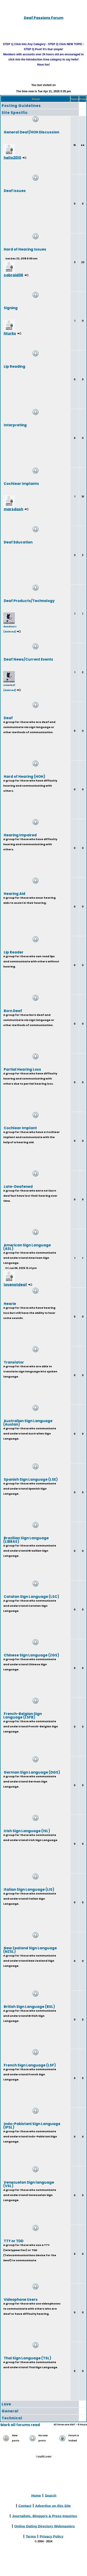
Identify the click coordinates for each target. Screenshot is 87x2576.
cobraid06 (13, 274)
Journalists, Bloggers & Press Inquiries (44, 2516)
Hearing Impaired (20, 834)
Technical (12, 2418)
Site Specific (15, 112)
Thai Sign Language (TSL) (27, 2357)
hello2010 (12, 157)
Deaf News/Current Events (28, 659)
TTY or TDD (13, 2240)
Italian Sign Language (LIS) (29, 1889)
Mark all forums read (20, 2424)
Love (6, 2404)
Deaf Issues (15, 190)
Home (36, 2495)
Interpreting (15, 424)
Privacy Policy (51, 2536)
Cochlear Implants (21, 483)
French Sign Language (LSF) (30, 2065)
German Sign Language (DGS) (32, 1772)
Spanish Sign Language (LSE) (31, 1479)
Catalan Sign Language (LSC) (31, 1596)
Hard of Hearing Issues (25, 249)
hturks (10, 333)
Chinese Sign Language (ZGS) (31, 1654)
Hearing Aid (14, 893)
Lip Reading (14, 366)
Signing (11, 307)
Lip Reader (13, 952)
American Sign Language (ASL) (27, 1246)
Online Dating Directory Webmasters (44, 2526)
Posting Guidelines (21, 105)
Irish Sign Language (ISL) (27, 1830)
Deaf (8, 717)
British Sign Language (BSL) (29, 2006)
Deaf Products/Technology (29, 600)
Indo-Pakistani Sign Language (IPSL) (31, 2125)
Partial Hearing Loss (22, 1069)
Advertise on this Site (53, 2505)
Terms (31, 2536)
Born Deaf (13, 1010)
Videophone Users (21, 2299)
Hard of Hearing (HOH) (24, 776)
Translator (14, 1362)
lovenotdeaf (15, 1284)
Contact (24, 2505)
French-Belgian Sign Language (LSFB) (22, 1715)
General (10, 2411)
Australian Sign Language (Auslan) (27, 1422)
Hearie (10, 1303)
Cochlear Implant (20, 1127)
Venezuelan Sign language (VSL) (28, 2184)
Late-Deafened (18, 1186)
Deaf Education (18, 542)
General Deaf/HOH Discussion (31, 131)
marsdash (13, 509)
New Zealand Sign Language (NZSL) (30, 1949)
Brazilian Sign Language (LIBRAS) (26, 1539)
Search (50, 2495)
